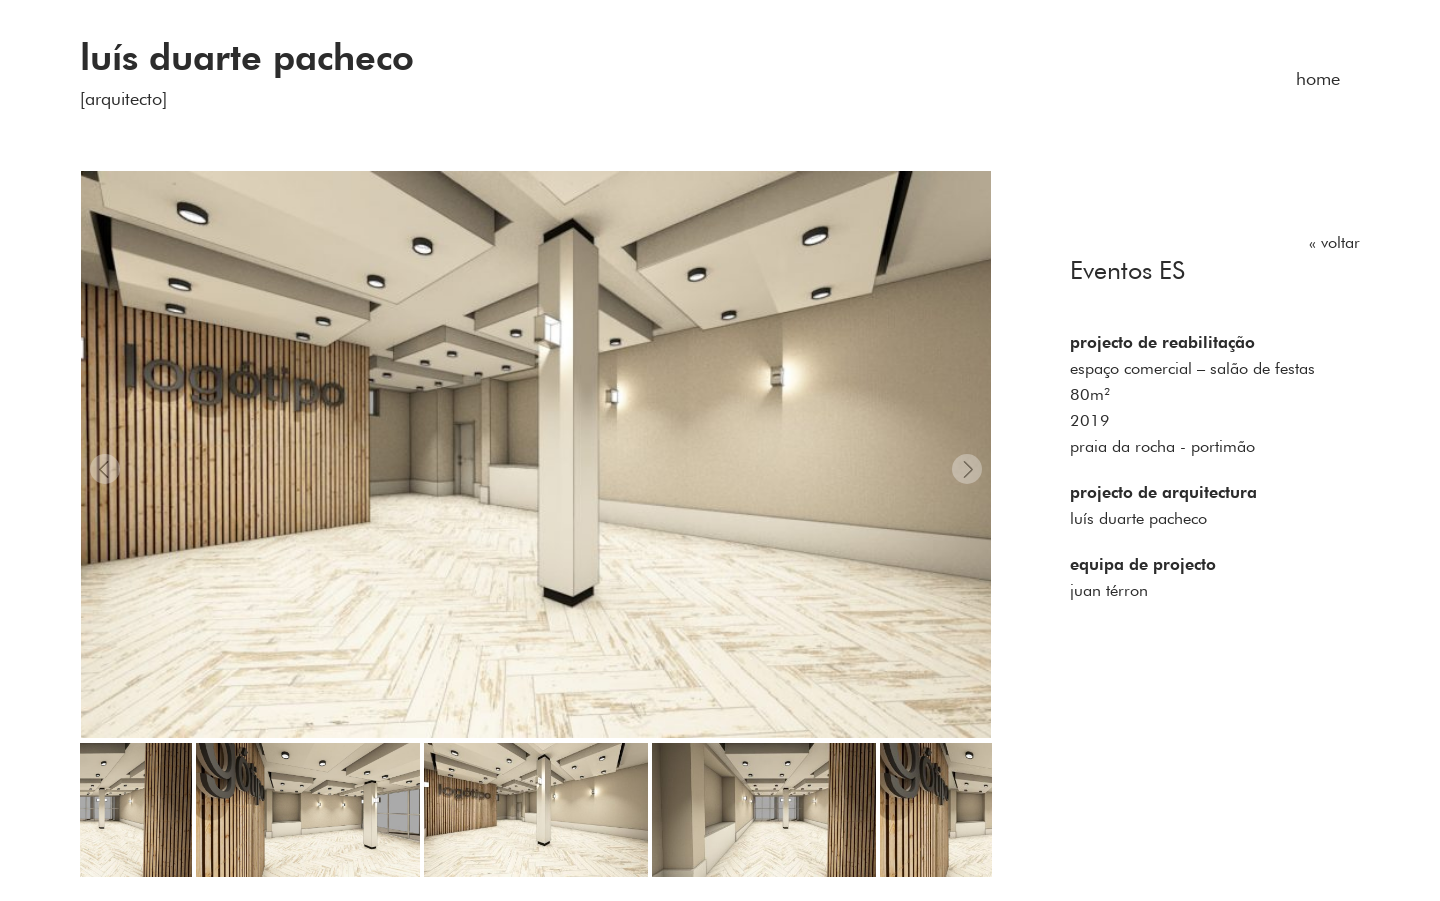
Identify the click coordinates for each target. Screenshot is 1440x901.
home (1318, 78)
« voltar (1334, 242)
